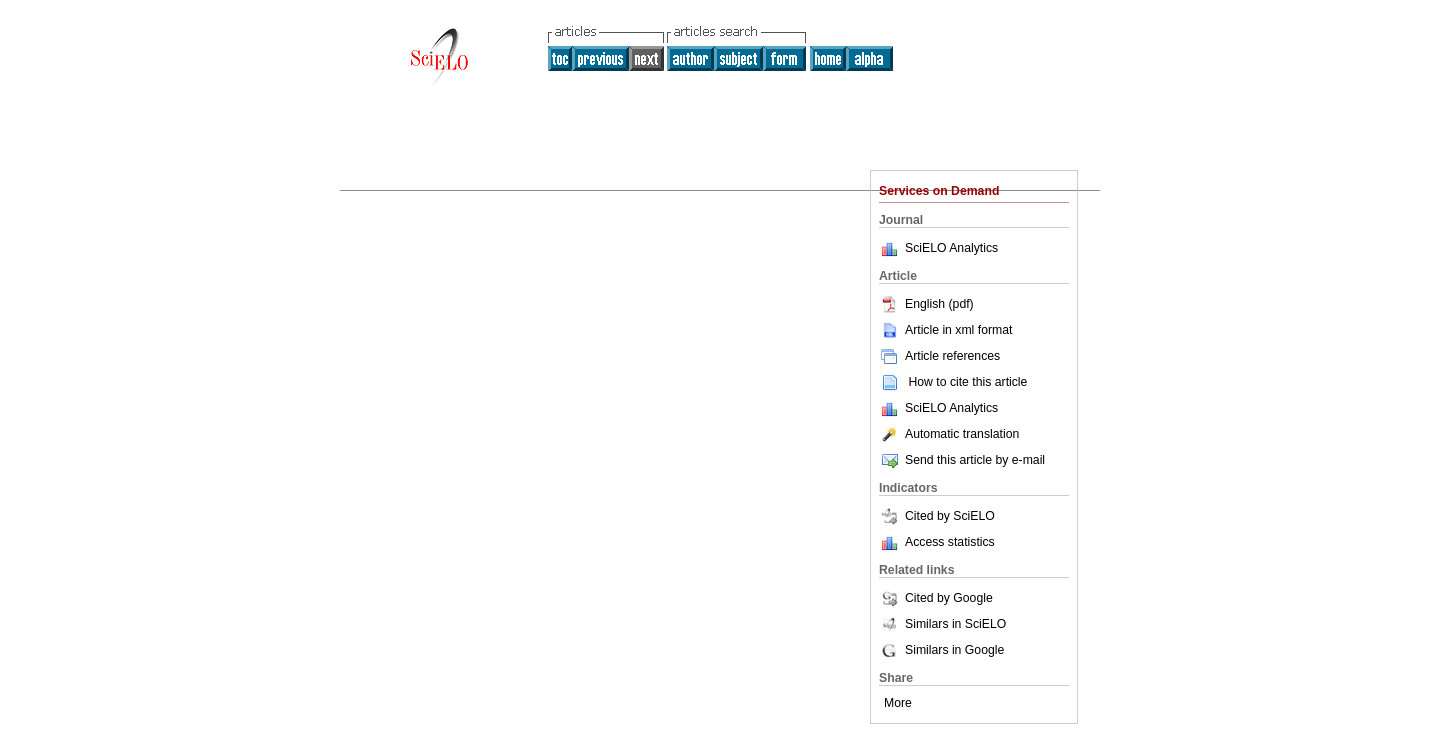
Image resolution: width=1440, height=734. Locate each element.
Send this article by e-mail (962, 460)
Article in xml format (945, 330)
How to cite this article (967, 382)
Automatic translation (949, 434)
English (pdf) (926, 304)
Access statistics (950, 542)
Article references (939, 356)
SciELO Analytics (951, 248)
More (898, 703)
